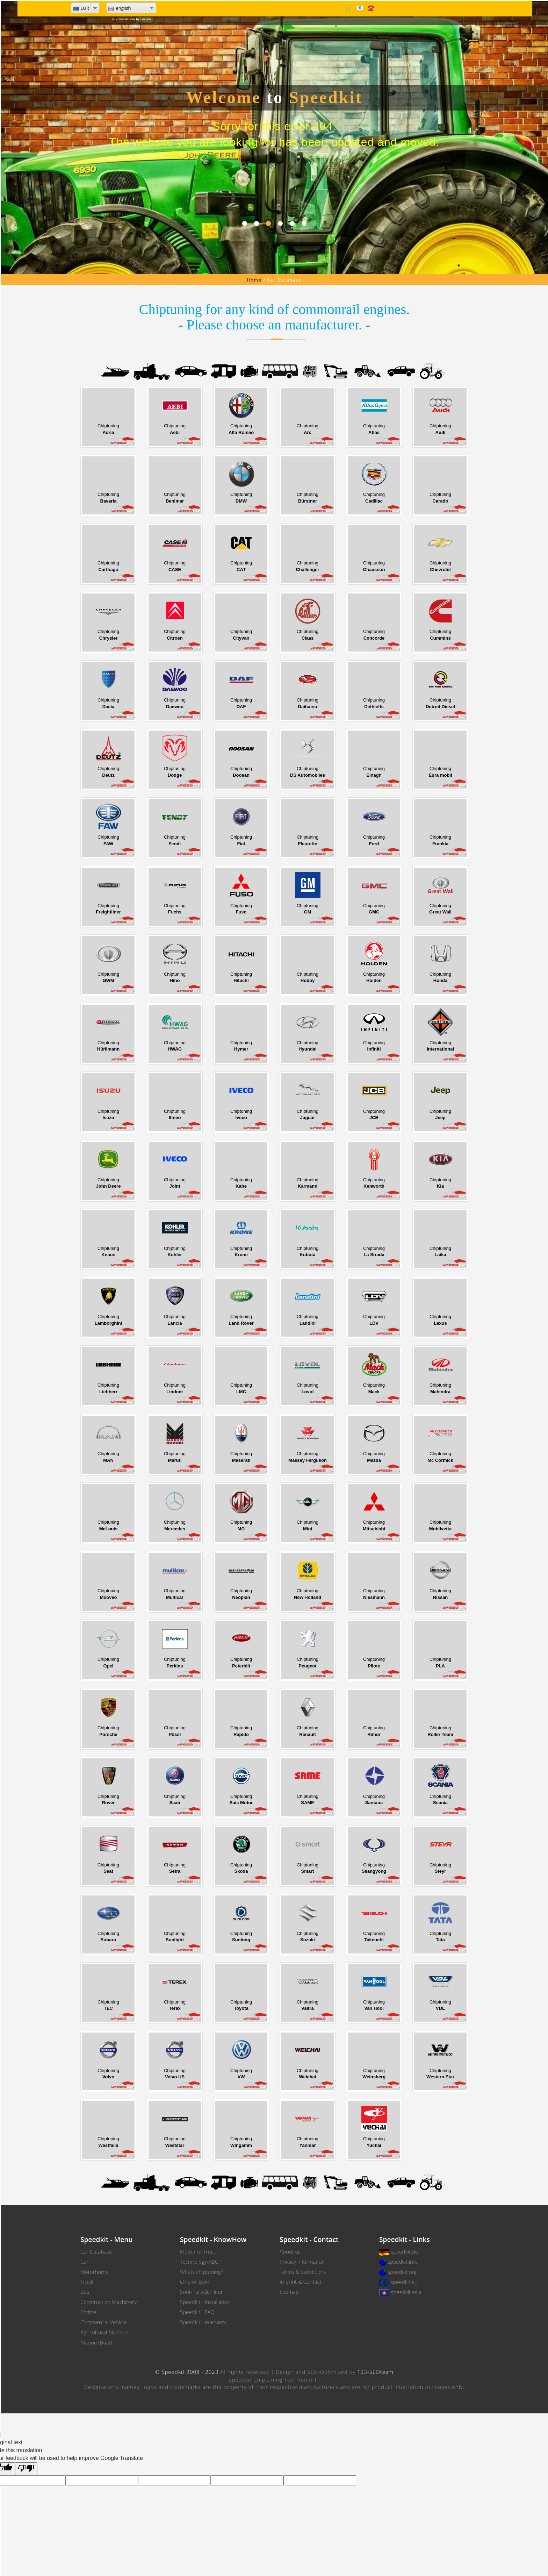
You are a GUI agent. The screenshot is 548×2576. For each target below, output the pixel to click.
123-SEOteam (375, 2371)
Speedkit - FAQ (197, 2311)
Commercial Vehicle (103, 2322)
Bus (84, 2291)
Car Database (96, 2251)
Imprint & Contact (301, 2281)
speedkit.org (402, 2271)
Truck (86, 2281)
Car (84, 2261)
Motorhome (94, 2271)
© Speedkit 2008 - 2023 (187, 2371)
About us (290, 2251)
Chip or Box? (195, 2281)
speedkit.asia (406, 2292)
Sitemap (289, 2291)
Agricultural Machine (104, 2332)
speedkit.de (404, 2251)
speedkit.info (403, 2261)
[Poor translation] (26, 2468)
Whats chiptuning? (201, 2271)
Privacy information (302, 2261)
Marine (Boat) (96, 2342)
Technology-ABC (199, 2261)
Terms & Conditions (303, 2271)
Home (254, 280)
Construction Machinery (108, 2301)
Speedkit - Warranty (203, 2322)
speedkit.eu (404, 2281)
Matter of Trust (197, 2251)
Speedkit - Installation (205, 2301)
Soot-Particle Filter (201, 2291)
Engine (88, 2311)
